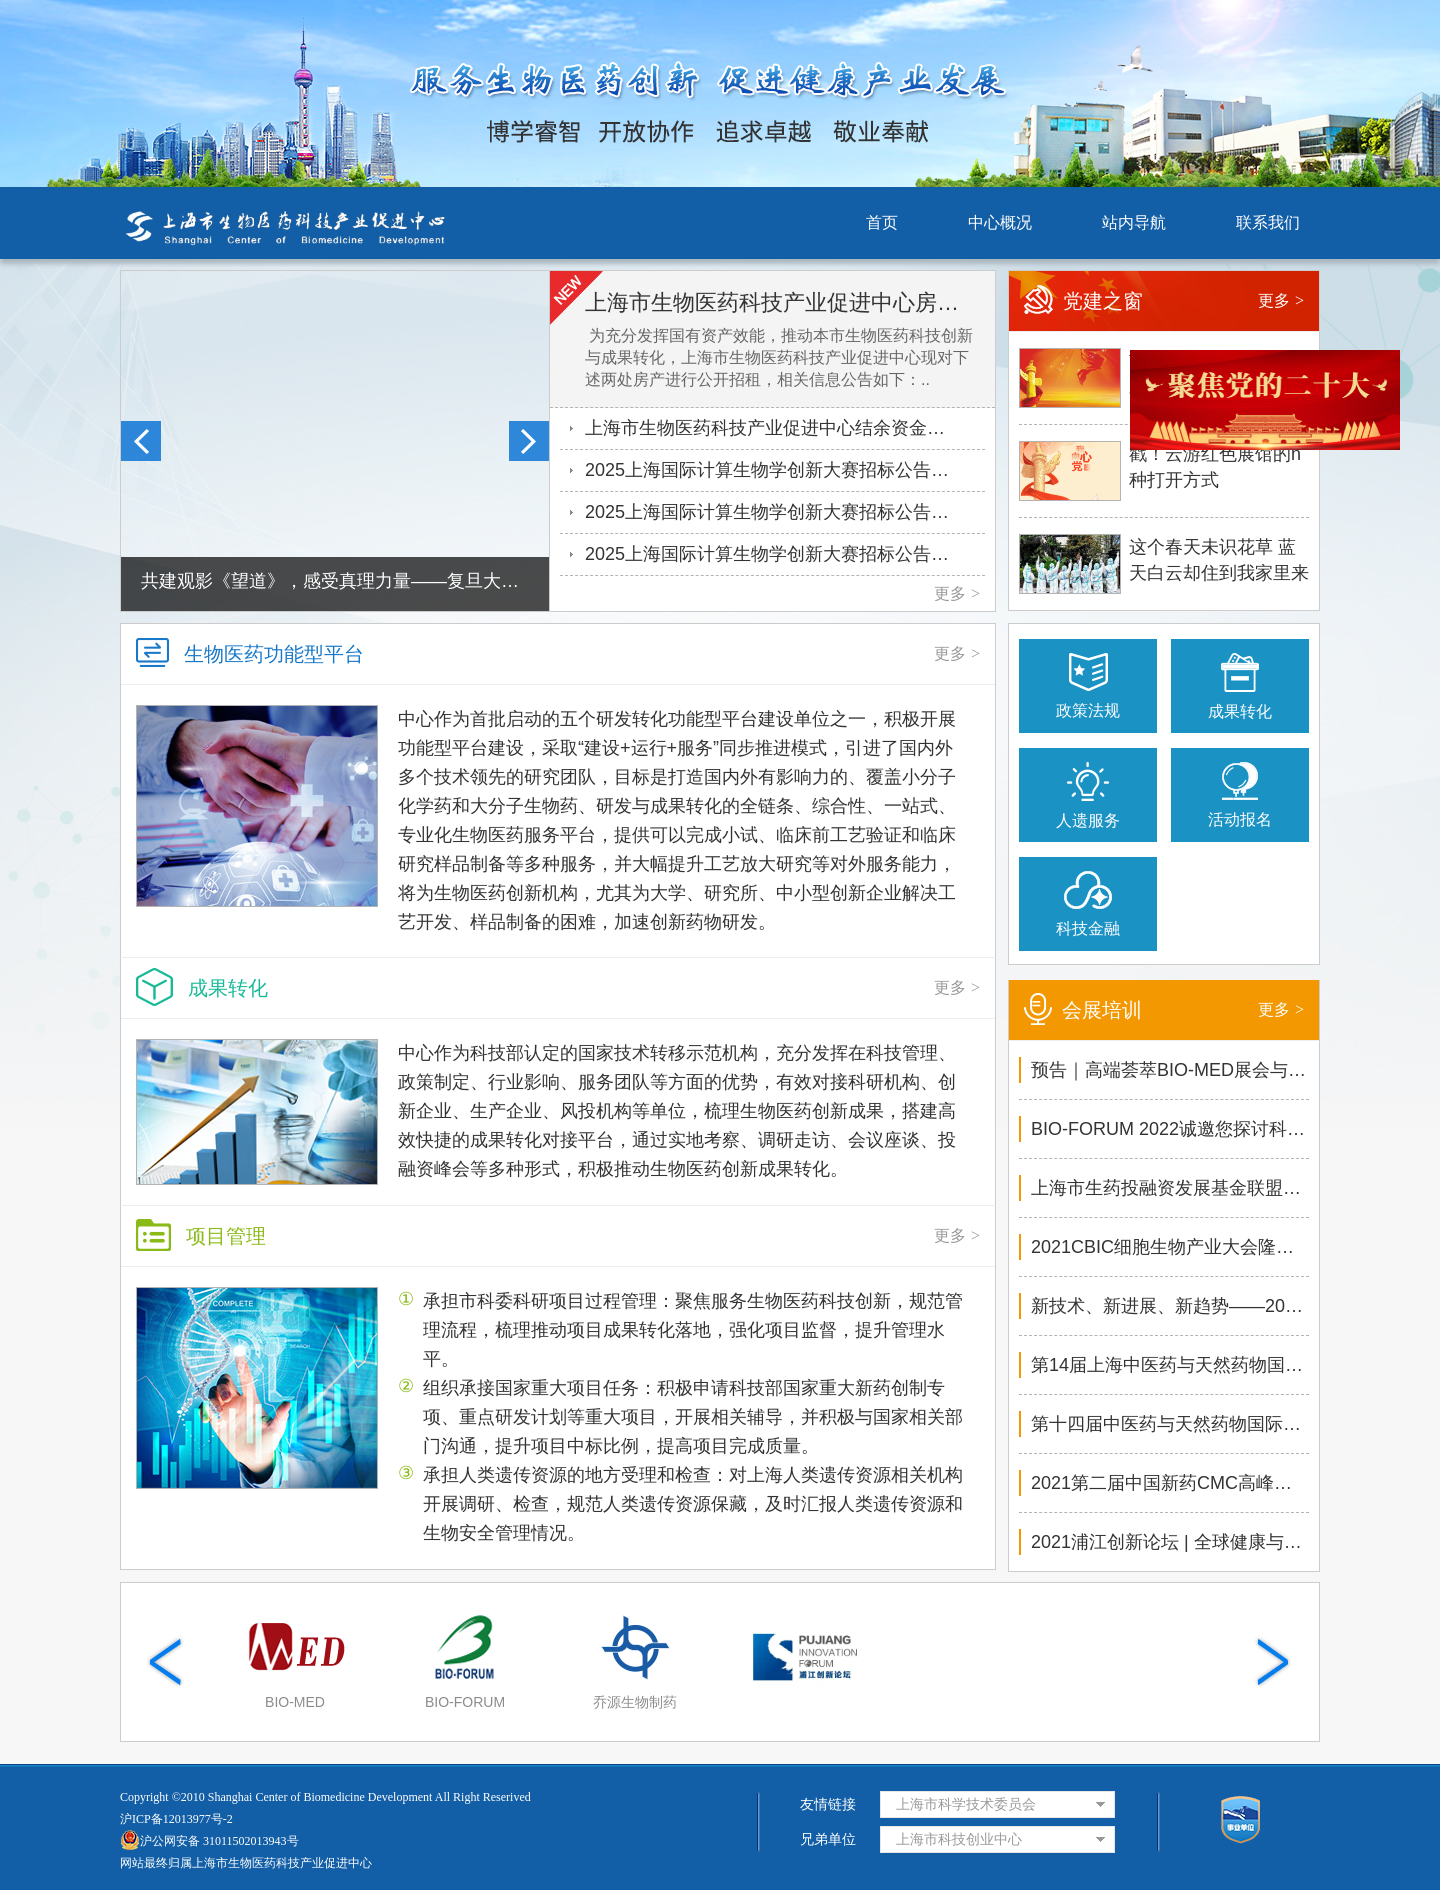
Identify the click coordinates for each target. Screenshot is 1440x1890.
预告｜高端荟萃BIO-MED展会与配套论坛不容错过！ (1170, 1070)
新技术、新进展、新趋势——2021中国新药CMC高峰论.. (1170, 1306)
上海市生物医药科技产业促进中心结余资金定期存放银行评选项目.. (785, 428)
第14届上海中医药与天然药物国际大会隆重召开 (1170, 1365)
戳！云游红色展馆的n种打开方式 (1215, 467)
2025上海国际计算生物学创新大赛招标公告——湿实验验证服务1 (785, 512)
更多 (957, 593)
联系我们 (1268, 222)
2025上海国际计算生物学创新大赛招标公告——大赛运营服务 (785, 554)
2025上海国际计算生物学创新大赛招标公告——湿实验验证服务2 (785, 470)
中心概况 (1000, 222)
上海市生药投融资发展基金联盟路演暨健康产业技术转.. (1170, 1188)
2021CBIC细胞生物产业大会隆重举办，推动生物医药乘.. (1170, 1247)
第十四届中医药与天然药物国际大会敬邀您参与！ (1170, 1424)
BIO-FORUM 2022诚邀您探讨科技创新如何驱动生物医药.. (1170, 1129)
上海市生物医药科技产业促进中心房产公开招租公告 (780, 303)
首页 (882, 222)
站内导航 (1134, 222)
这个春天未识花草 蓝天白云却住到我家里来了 (1219, 563)
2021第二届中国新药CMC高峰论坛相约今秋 (1170, 1483)
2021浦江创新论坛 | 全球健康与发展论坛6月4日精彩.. (1170, 1542)
